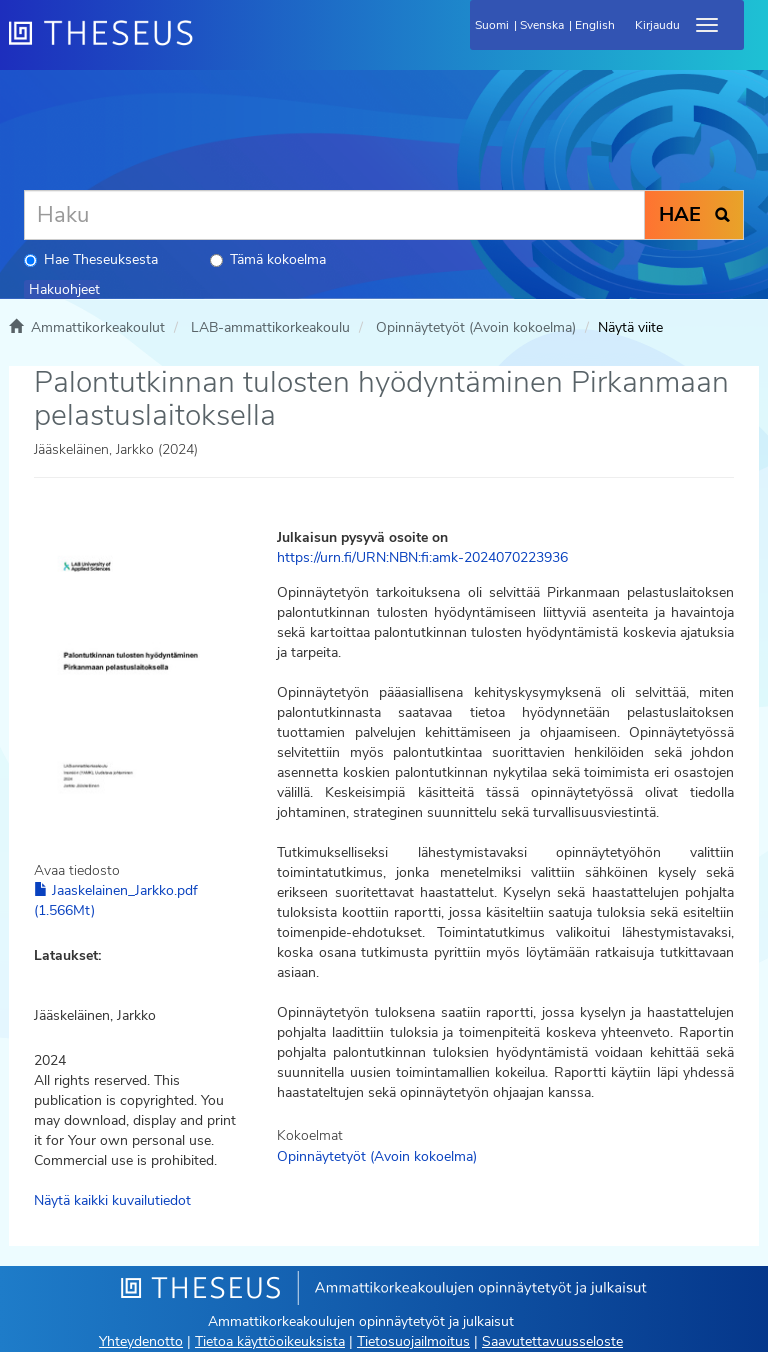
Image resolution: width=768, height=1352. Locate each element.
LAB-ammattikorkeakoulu (270, 327)
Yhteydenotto (141, 1341)
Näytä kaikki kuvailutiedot (112, 1200)
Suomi (492, 25)
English (595, 25)
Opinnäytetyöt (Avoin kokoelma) (476, 327)
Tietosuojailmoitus (413, 1341)
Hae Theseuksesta (91, 259)
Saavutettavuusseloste (552, 1341)
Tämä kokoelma (268, 259)
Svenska (542, 25)
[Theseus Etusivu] (209, 45)
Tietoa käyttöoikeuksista (270, 1341)
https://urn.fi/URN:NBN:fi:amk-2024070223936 (422, 557)
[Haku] (334, 215)
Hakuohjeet (64, 289)
